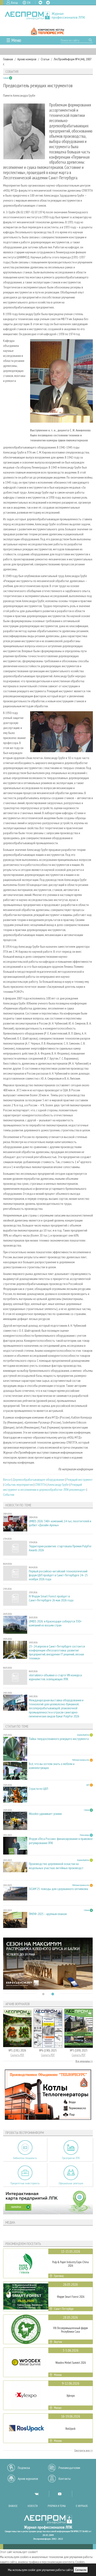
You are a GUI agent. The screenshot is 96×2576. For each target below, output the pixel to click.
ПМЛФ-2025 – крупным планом (48, 1914)
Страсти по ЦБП (38, 1789)
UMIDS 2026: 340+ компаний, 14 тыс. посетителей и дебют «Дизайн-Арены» (60, 1523)
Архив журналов (28, 2478)
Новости (33, 2506)
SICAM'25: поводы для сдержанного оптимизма (58, 1889)
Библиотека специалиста (25, 2158)
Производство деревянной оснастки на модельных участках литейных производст (56, 1866)
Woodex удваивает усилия (45, 1814)
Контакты (65, 2478)
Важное (13, 2506)
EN (28, 2)
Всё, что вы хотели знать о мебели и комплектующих (51, 1766)
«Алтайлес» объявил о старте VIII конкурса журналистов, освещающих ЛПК (55, 1677)
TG (48, 2)
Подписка (24, 2468)
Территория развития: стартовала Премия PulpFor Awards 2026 (60, 1548)
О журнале (82, 2506)
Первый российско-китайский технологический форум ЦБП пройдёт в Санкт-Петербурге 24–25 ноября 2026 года (58, 1575)
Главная (8, 59)
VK (40, 2)
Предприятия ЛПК (71, 2158)
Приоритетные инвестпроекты (25, 2183)
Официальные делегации (71, 2183)
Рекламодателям (69, 2468)
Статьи (45, 59)
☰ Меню (13, 40)
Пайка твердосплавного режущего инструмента (59, 1739)
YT (60, 2494)
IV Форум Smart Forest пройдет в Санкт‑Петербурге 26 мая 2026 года (51, 1598)
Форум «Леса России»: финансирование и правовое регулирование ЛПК (61, 1841)
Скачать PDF (17, 2055)
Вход (14, 2)
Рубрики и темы (57, 2506)
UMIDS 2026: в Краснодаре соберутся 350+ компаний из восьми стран (55, 1623)
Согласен (80, 2570)
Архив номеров (26, 59)
